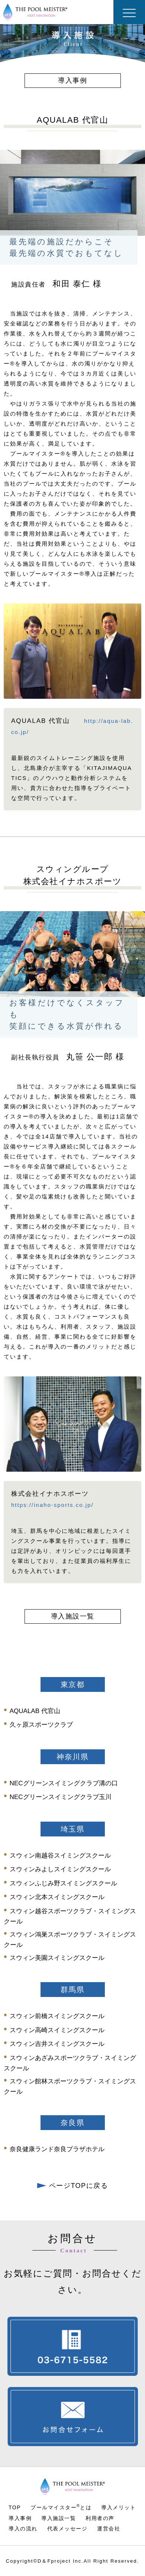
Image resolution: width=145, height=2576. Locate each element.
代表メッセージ (67, 2529)
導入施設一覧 (58, 2518)
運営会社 (108, 2529)
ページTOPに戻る (72, 2185)
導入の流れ (23, 2529)
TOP (15, 2507)
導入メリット (118, 2507)
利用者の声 (100, 2518)
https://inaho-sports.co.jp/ (52, 1505)
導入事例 (20, 2518)
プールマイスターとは (60, 2507)
